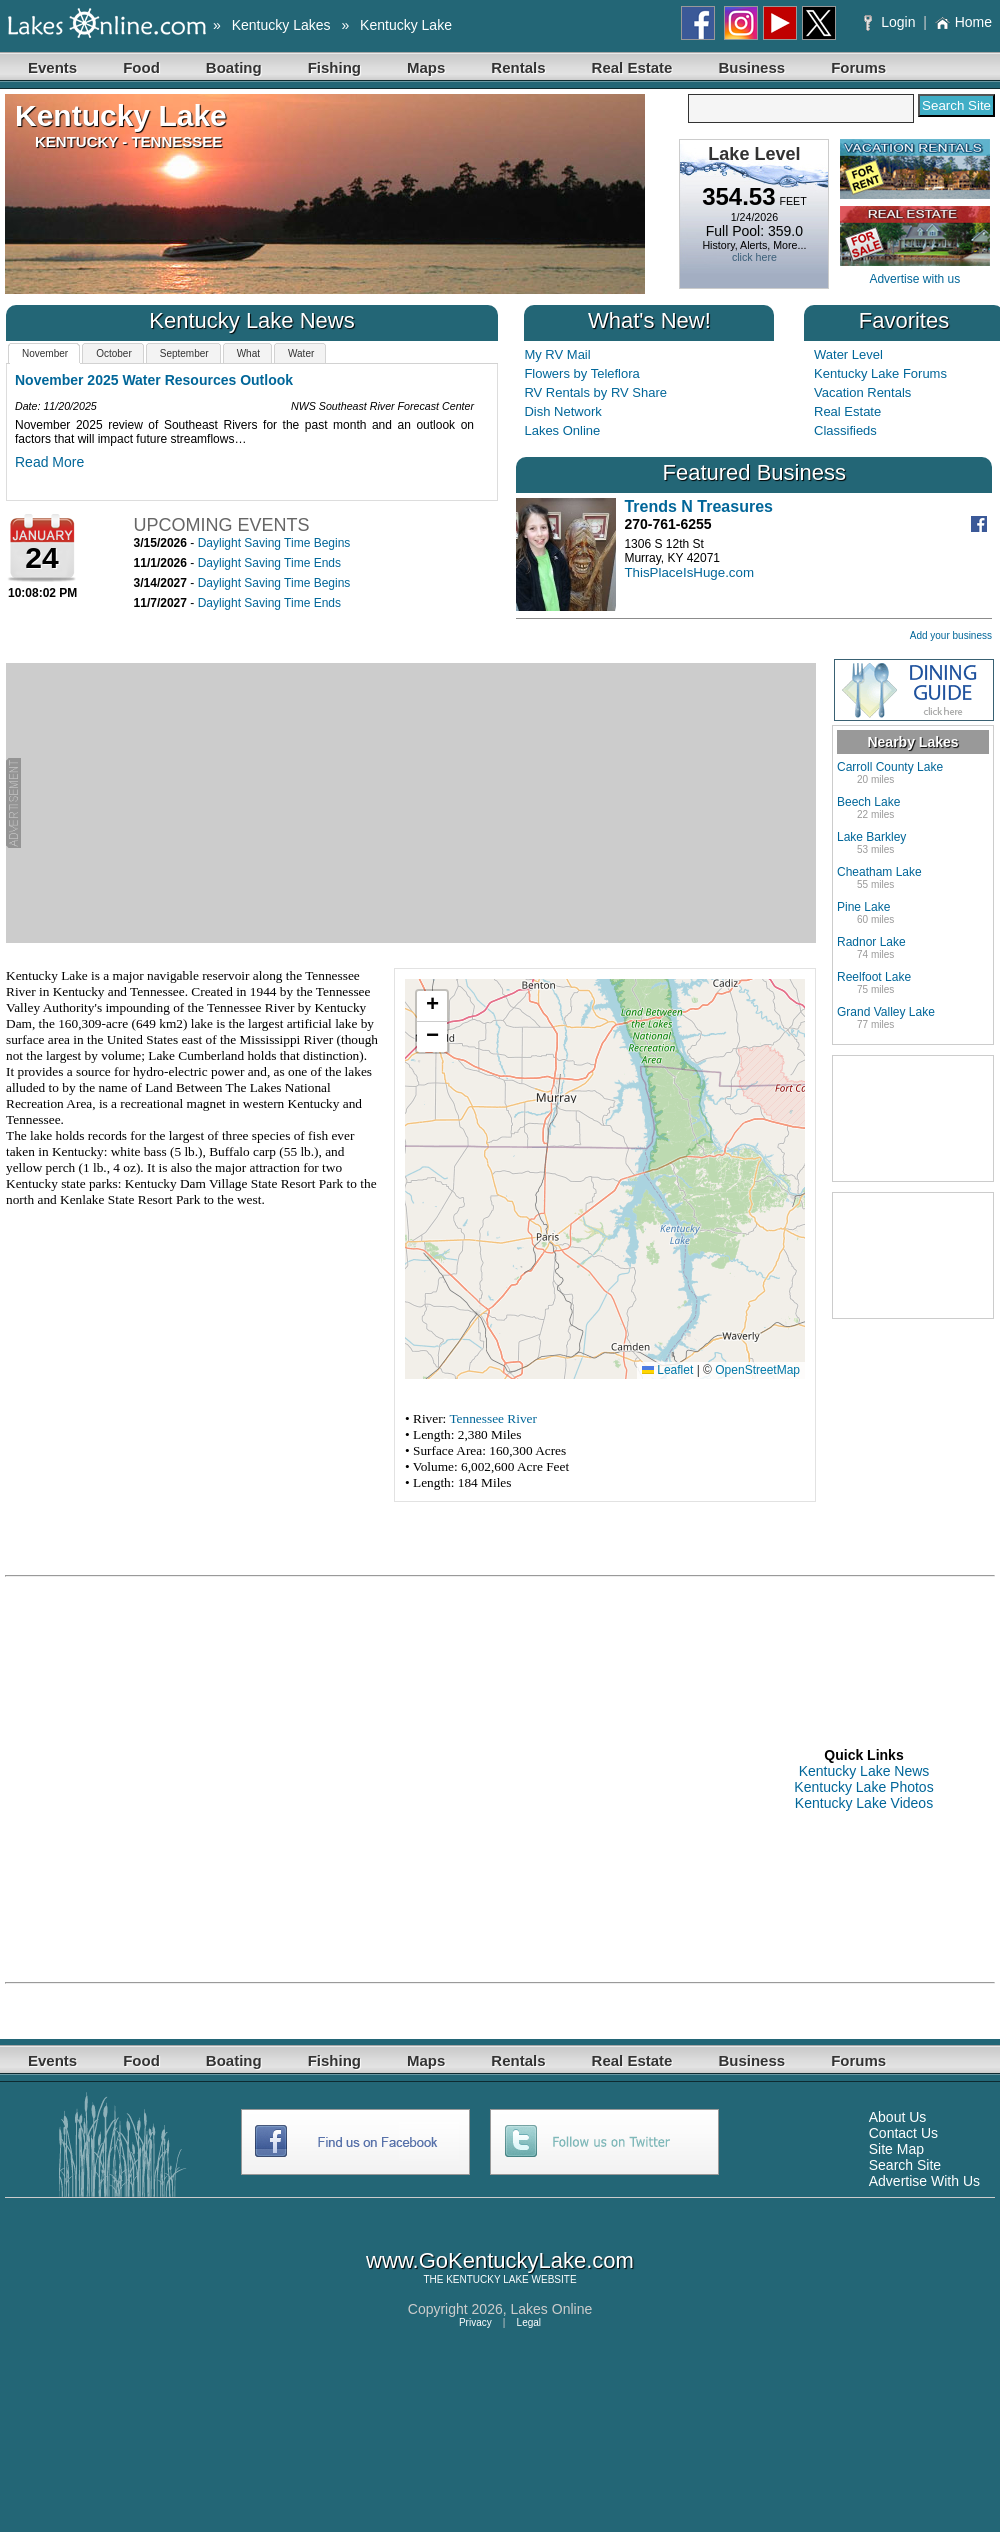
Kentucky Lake (406, 25)
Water (301, 353)
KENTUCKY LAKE (487, 2279)
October (114, 353)
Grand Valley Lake (886, 1012)
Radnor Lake (871, 942)
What (248, 353)
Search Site (905, 2165)
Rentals (518, 67)
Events (52, 67)
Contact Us (903, 2133)
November (45, 353)
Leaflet (667, 1370)
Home (963, 22)
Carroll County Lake (890, 767)
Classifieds (845, 430)
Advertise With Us (924, 2181)
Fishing (334, 67)
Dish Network (562, 411)
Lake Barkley (871, 837)
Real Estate (632, 67)
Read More (49, 462)
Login (891, 22)
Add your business (951, 635)
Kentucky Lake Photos (863, 1787)
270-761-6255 (667, 524)
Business (751, 67)
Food (141, 67)
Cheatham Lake (879, 872)
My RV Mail (557, 354)
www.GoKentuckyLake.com (500, 2260)
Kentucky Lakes (281, 25)
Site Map (896, 2149)
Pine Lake (863, 907)
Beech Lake (868, 802)
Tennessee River (493, 1418)
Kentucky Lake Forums (880, 373)
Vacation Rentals (862, 392)
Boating (234, 67)
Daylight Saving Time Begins (274, 543)
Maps (426, 67)
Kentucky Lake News (864, 1771)
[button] (432, 1006)
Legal (529, 2322)
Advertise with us (914, 279)
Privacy (475, 2322)
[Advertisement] (418, 803)
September (184, 353)
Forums (858, 67)
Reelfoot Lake (874, 977)
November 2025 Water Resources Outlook (154, 380)
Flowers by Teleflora (581, 373)
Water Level (848, 354)
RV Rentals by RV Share (595, 392)
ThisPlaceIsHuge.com (689, 572)
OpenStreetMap (757, 1370)
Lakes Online (562, 430)
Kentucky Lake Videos (864, 1803)
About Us (898, 2117)
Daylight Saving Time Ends (269, 563)
